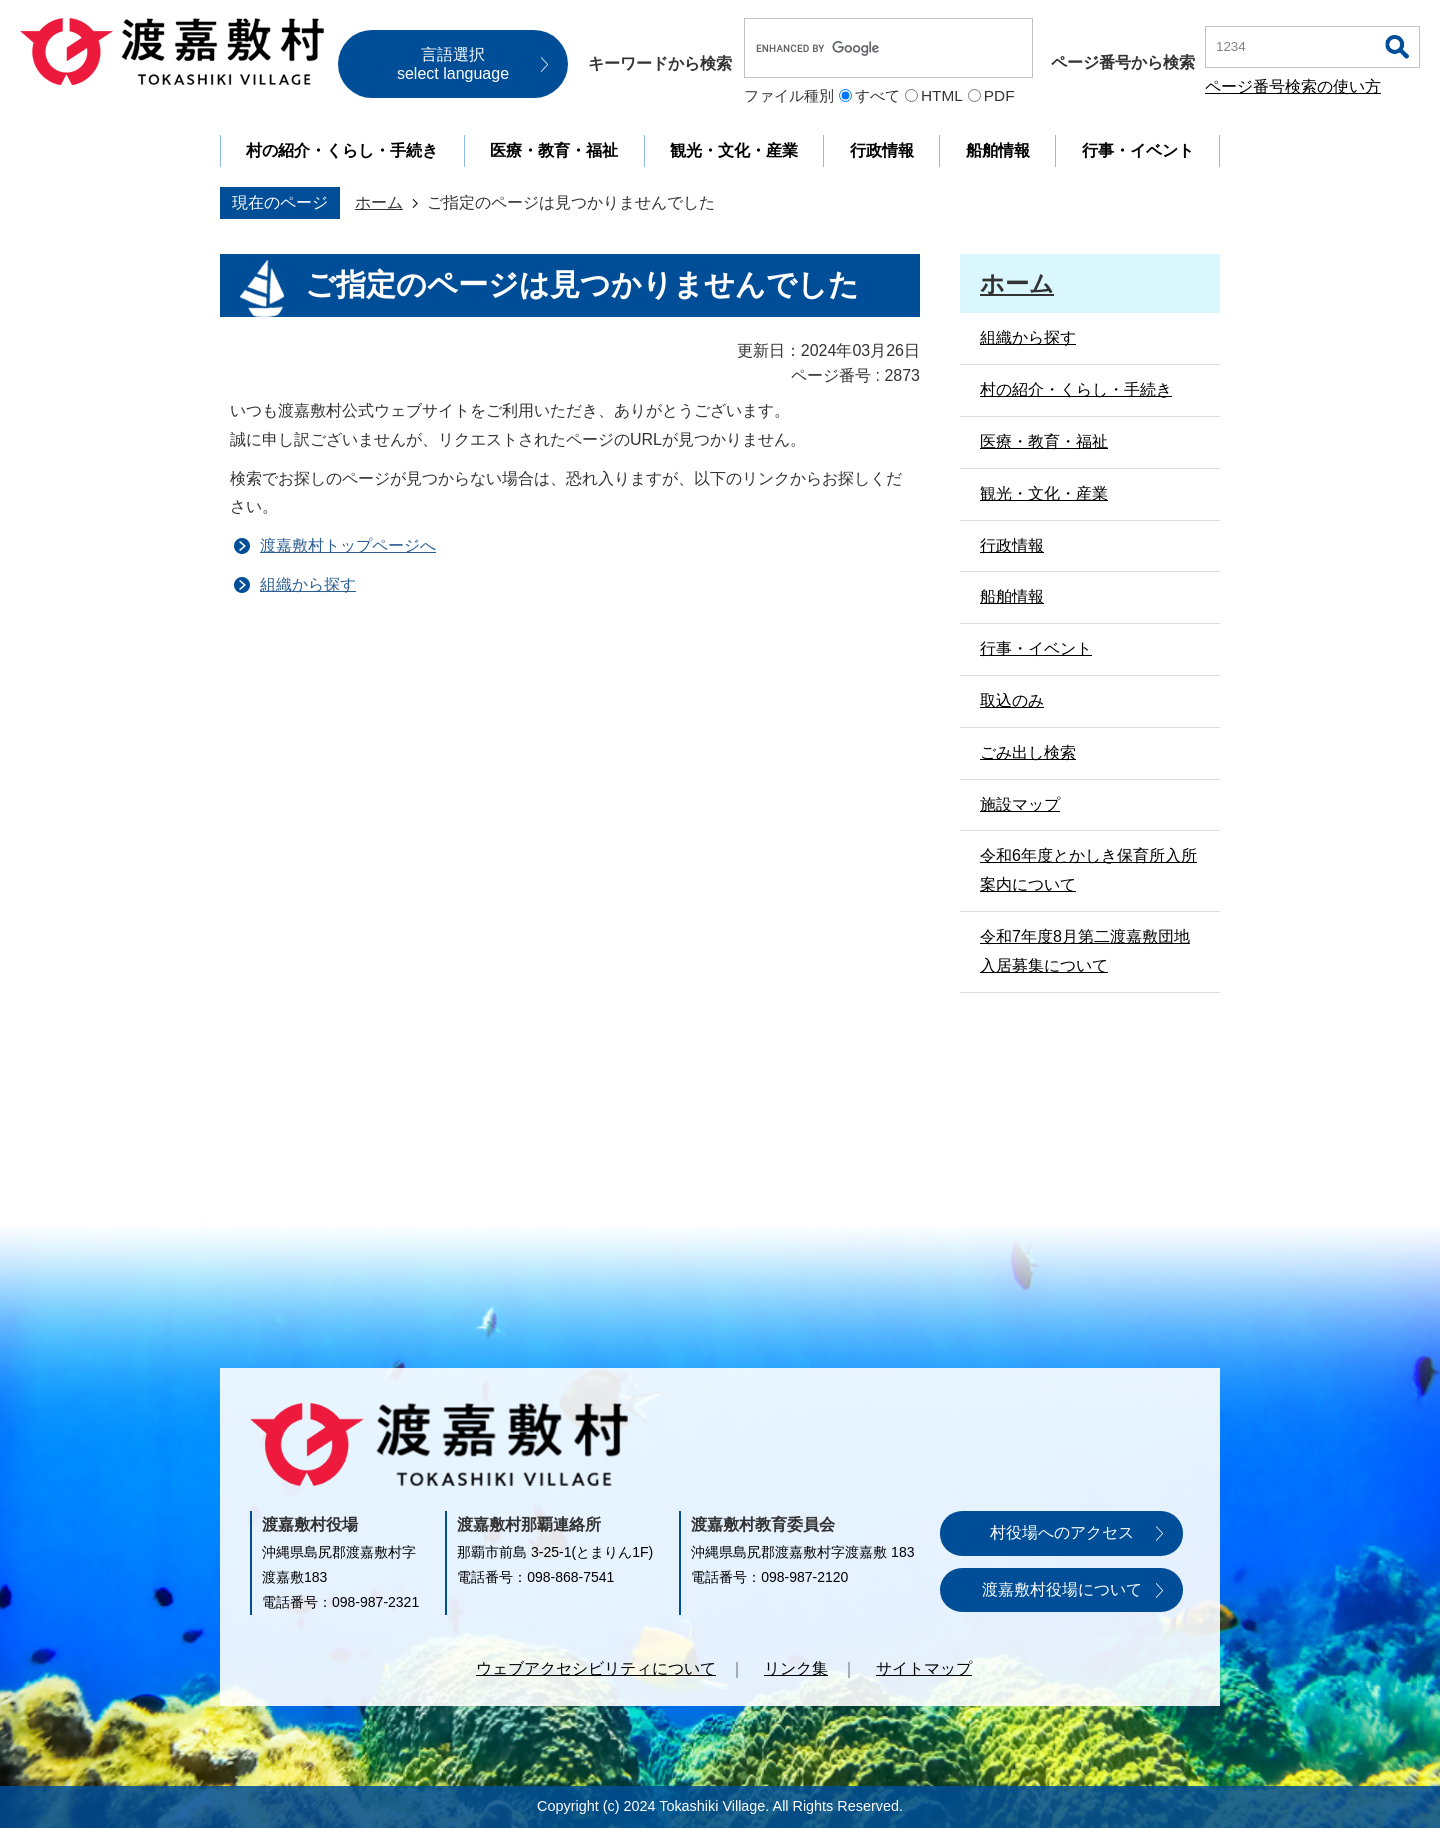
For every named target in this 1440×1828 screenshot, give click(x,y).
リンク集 (796, 1668)
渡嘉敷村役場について (1062, 1589)
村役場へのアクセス (1062, 1532)
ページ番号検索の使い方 (1293, 86)
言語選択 (453, 64)
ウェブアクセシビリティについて (596, 1668)
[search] (867, 48)
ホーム (379, 202)
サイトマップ (924, 1668)
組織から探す (308, 584)
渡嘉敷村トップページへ (348, 545)
